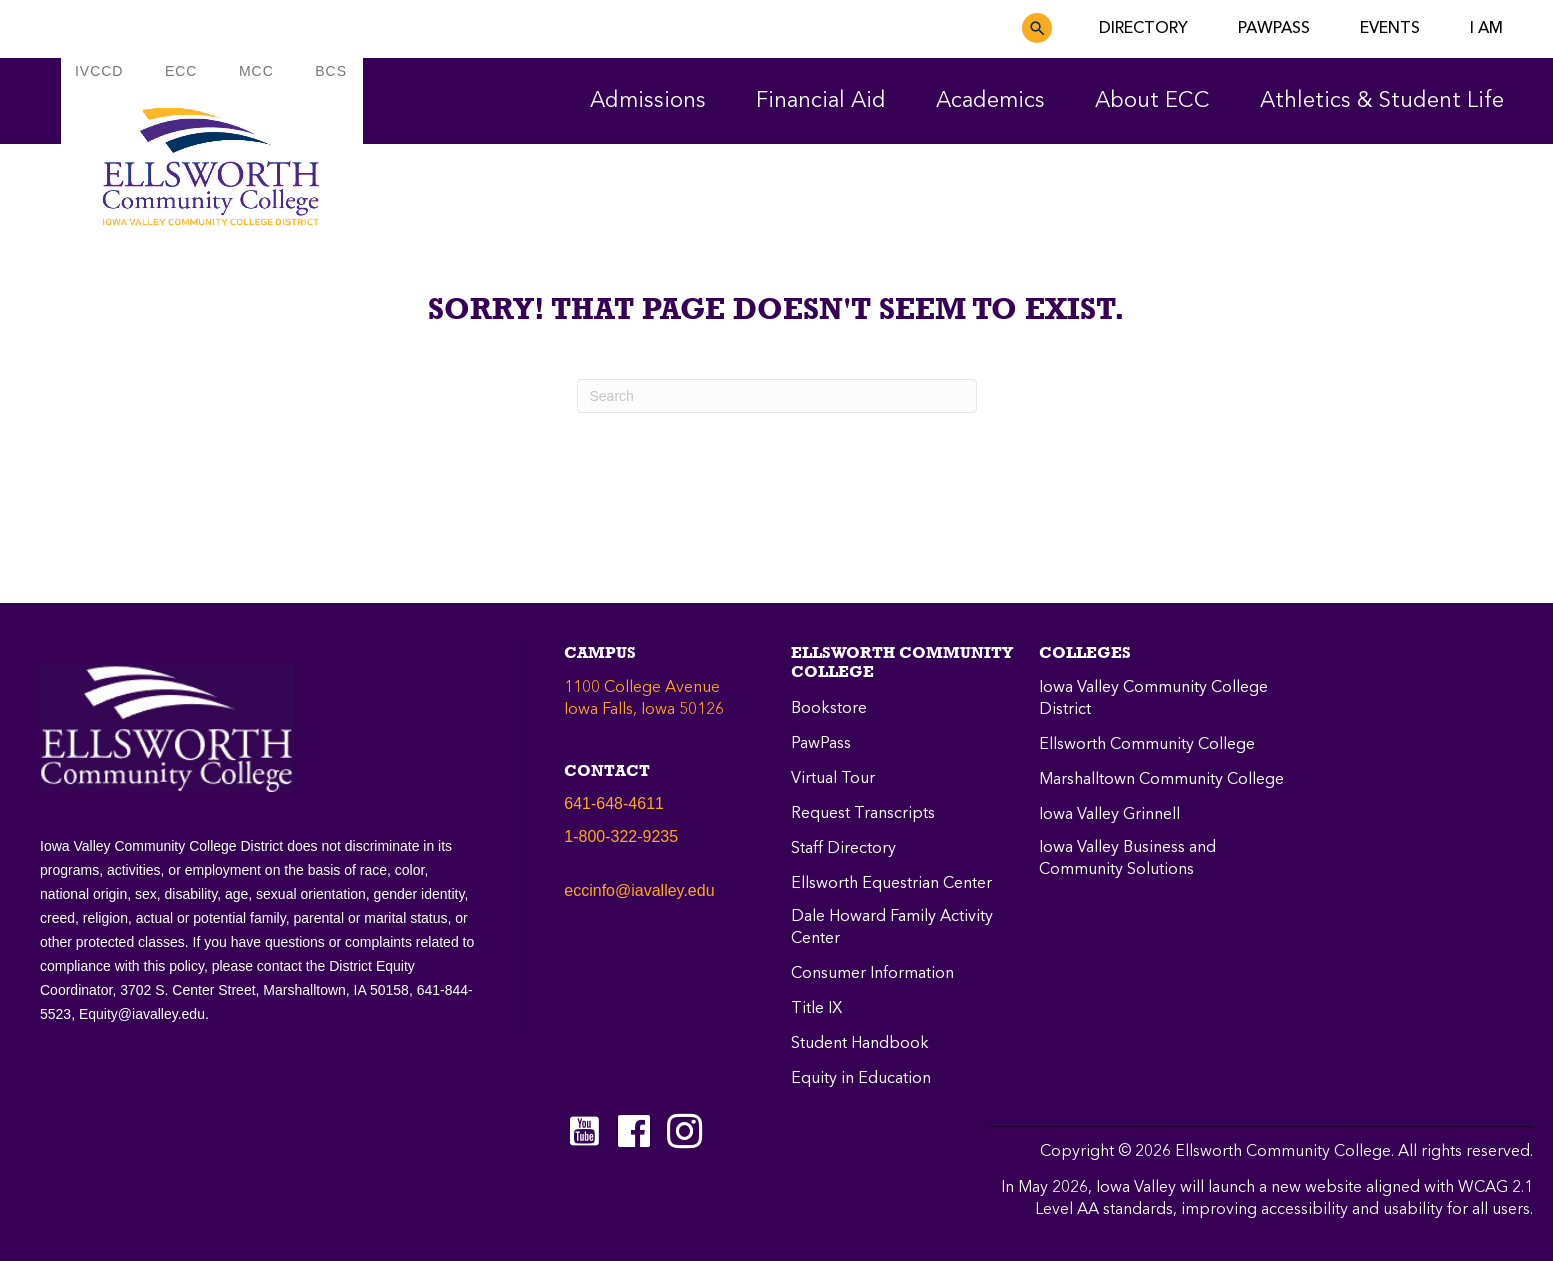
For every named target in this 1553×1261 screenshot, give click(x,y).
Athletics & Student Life (1382, 101)
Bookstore (829, 709)
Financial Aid (821, 101)
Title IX (816, 1009)
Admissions (648, 101)
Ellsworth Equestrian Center (891, 884)
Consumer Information (872, 974)
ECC (181, 71)
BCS (331, 71)
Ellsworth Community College (1147, 745)
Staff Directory (843, 849)
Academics (990, 101)
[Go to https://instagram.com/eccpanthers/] (684, 1131)
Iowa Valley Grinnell (1109, 815)
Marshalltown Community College (1161, 780)
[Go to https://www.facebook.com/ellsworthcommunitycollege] (634, 1133)
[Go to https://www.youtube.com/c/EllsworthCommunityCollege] (584, 1131)
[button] (1037, 28)
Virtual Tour (833, 779)
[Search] (777, 396)
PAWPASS (1274, 28)
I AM (1486, 28)
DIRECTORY (1143, 28)
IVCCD (99, 71)
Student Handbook (860, 1044)
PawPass (821, 744)
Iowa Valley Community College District (1153, 699)
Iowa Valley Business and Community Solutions (1127, 859)
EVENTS (1390, 28)
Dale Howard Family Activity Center (892, 928)
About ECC (1152, 101)
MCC (256, 71)
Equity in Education (861, 1079)
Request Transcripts (863, 814)
